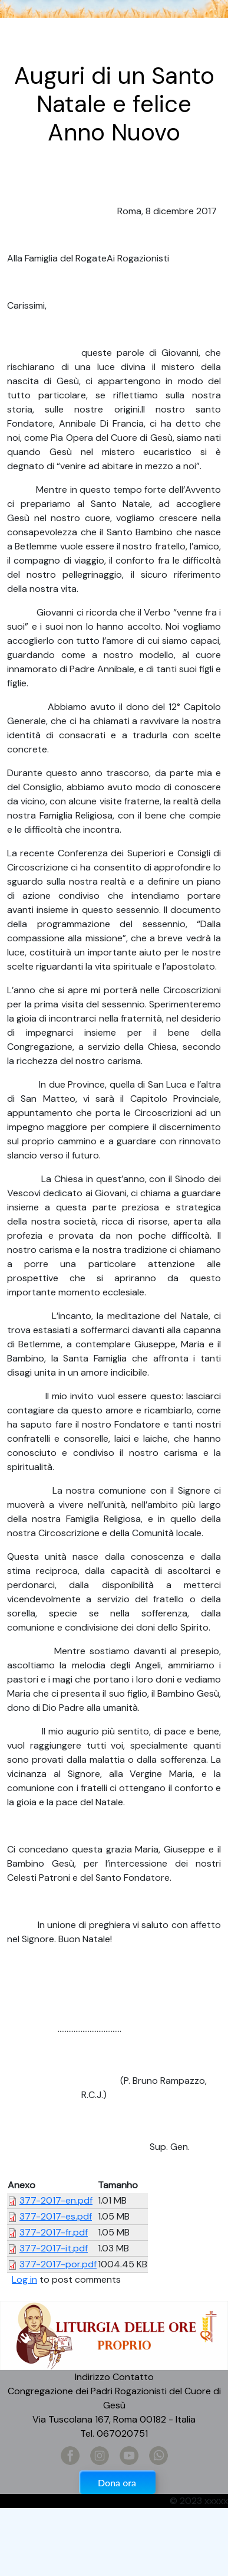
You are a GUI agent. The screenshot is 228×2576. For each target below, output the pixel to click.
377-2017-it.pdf (53, 2248)
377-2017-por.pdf (58, 2264)
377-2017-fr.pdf (53, 2232)
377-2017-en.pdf (55, 2200)
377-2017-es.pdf (55, 2216)
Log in (24, 2279)
